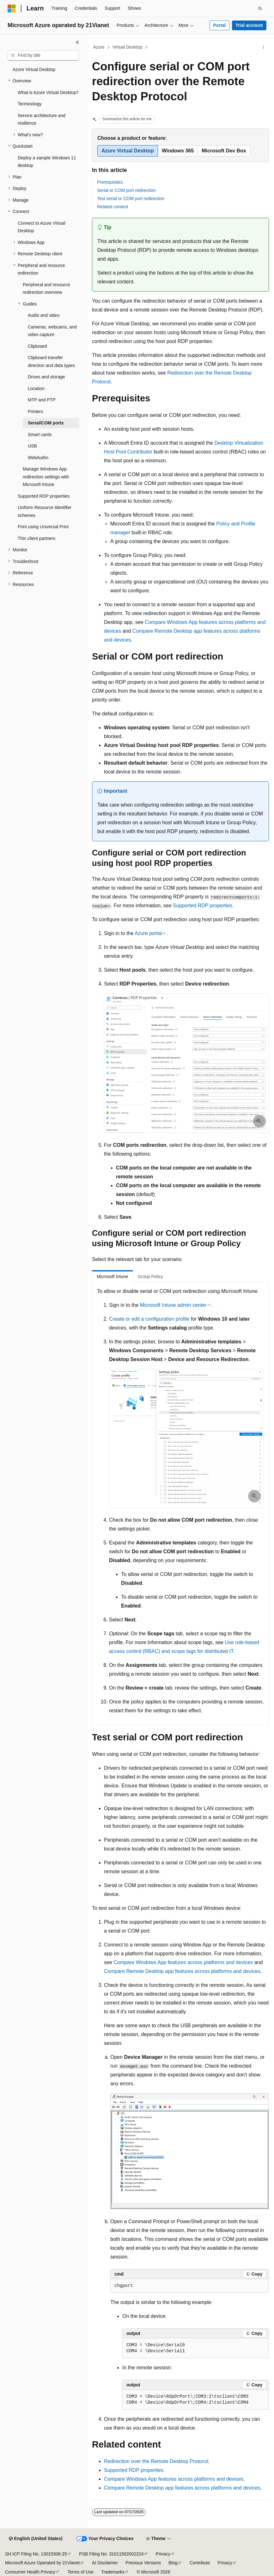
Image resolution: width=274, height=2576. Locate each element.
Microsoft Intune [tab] (112, 1276)
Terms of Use (80, 2571)
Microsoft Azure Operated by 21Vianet (42, 2562)
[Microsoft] (12, 8)
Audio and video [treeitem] (43, 315)
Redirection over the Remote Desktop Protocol (156, 2461)
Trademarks (113, 2571)
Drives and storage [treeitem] (46, 376)
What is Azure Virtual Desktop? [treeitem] (48, 92)
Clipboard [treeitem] (37, 346)
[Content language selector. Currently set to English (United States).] (35, 2539)
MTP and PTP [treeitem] (42, 399)
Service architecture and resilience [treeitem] (41, 119)
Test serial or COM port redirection (130, 198)
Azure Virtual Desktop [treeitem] (34, 69)
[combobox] (43, 55)
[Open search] (260, 8)
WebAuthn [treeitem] (38, 457)
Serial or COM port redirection (126, 190)
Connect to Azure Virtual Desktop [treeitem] (41, 227)
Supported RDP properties (202, 905)
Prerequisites (110, 182)
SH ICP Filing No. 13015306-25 (36, 2553)
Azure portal (148, 933)
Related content (112, 206)
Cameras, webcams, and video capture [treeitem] (52, 330)
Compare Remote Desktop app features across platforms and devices (182, 1971)
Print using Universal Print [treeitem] (43, 526)
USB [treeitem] (32, 445)
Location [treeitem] (36, 388)
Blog (172, 2562)
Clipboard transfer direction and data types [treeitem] (51, 361)
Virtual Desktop (128, 47)
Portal (219, 25)
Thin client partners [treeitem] (36, 538)
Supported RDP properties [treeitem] (44, 496)
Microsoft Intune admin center (173, 1305)
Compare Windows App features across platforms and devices (183, 1962)
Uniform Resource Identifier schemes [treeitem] (44, 511)
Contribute (200, 2562)
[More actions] (263, 47)
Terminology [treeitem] (29, 103)
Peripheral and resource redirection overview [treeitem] (46, 288)
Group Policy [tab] (150, 1276)
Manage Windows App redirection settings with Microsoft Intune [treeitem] (46, 476)
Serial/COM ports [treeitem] (46, 422)
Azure (99, 47)
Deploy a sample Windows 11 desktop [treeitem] (47, 161)
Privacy (163, 2553)
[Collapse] (77, 42)
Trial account (249, 25)
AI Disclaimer (105, 2562)
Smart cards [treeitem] (40, 434)
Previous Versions (143, 2562)
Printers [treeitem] (35, 411)
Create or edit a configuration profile (149, 1319)
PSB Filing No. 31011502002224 (111, 2553)
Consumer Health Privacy (30, 2571)
